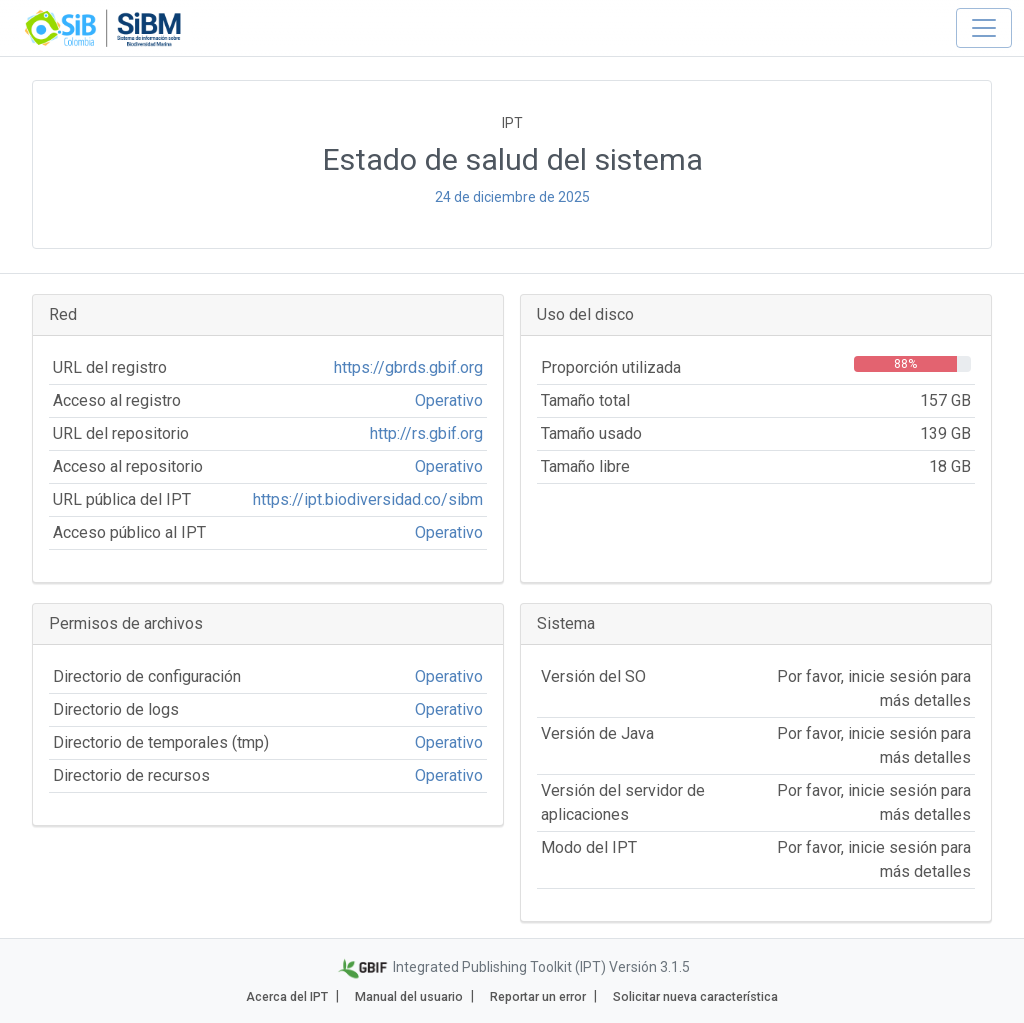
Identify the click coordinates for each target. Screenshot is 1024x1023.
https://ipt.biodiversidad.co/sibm (368, 499)
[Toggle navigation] (984, 28)
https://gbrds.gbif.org (408, 367)
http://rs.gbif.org (426, 433)
